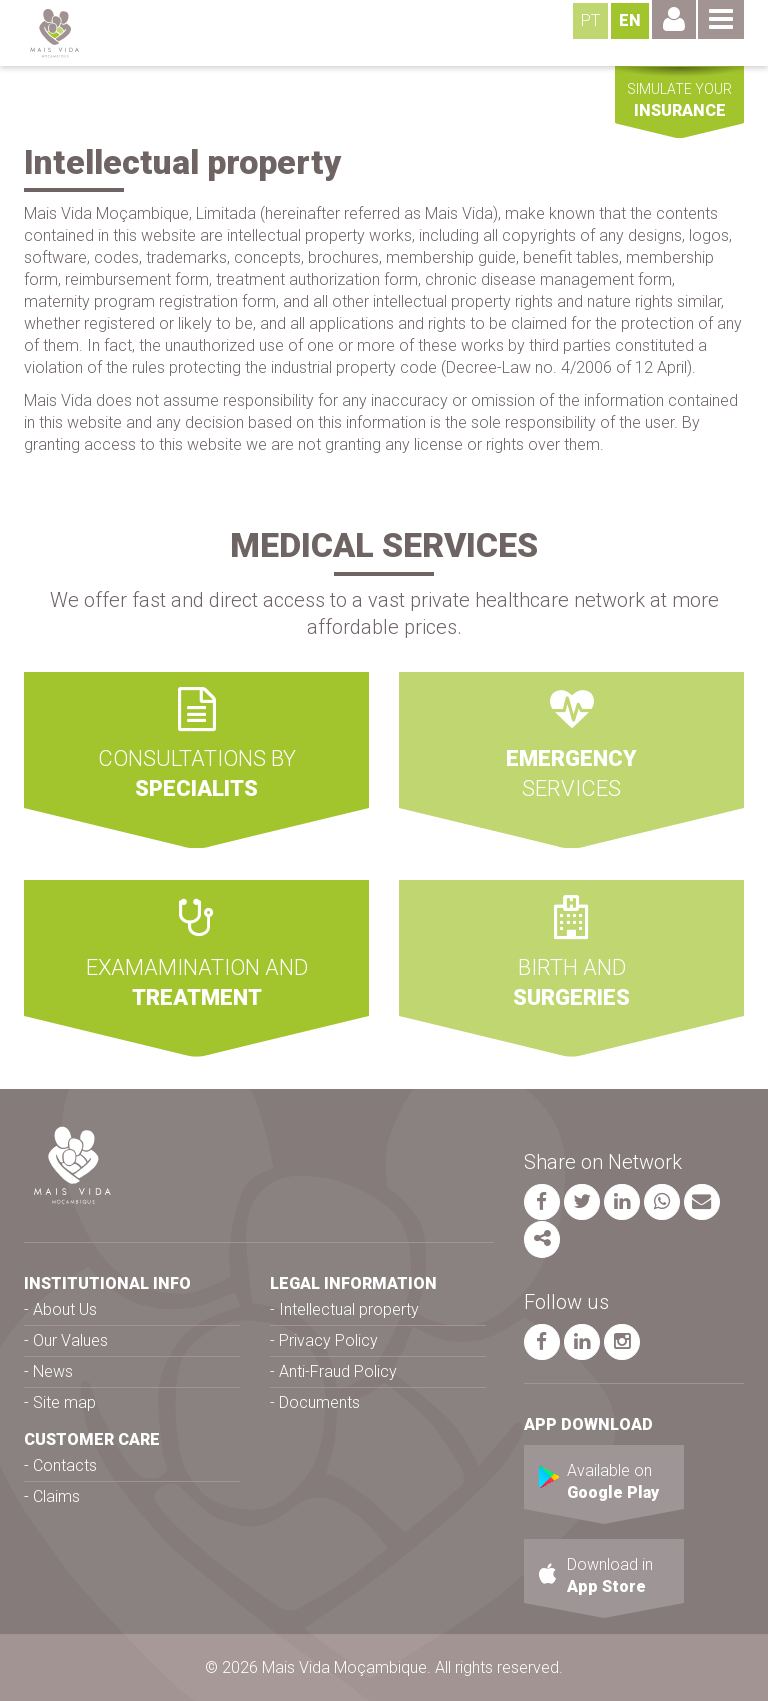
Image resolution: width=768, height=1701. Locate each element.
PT (590, 20)
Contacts (65, 1465)
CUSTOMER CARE (92, 1439)
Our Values (70, 1340)
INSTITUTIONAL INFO (107, 1283)
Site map (64, 1402)
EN (630, 20)
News (53, 1371)
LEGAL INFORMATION (353, 1283)
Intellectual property (349, 1309)
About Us (65, 1309)
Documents (319, 1402)
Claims (56, 1496)
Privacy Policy (328, 1340)
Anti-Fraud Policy (338, 1371)
